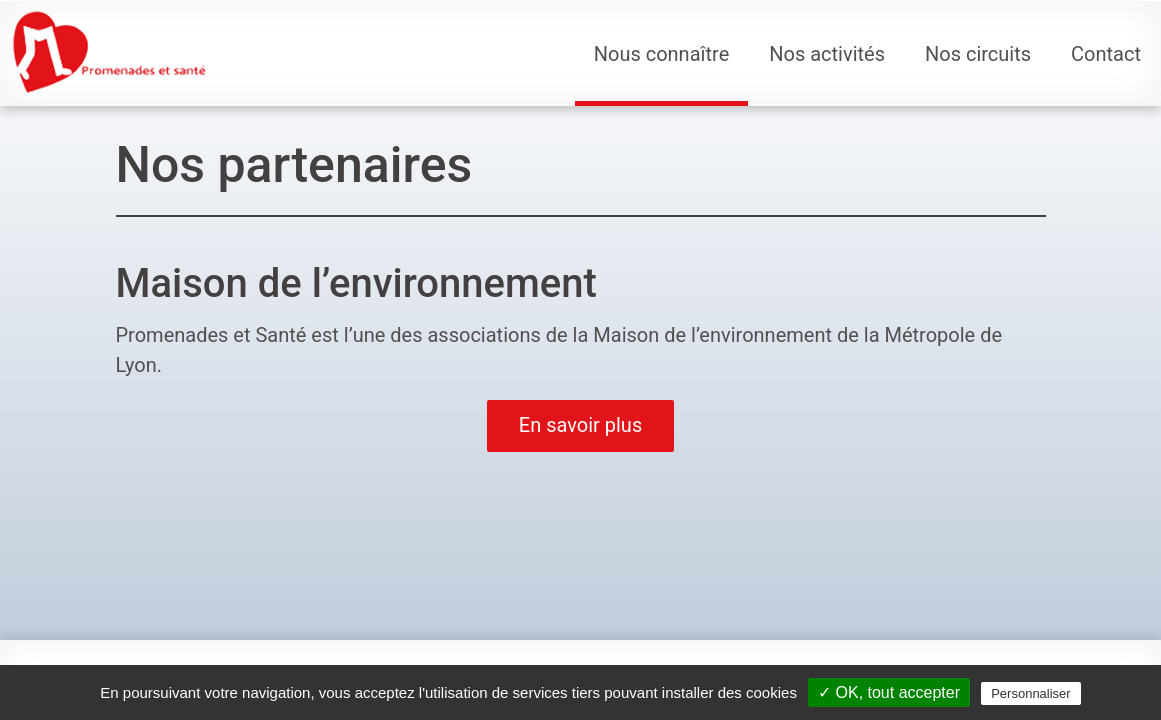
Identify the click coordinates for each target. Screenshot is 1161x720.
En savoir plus (580, 425)
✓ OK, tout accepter (889, 692)
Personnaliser (1031, 693)
